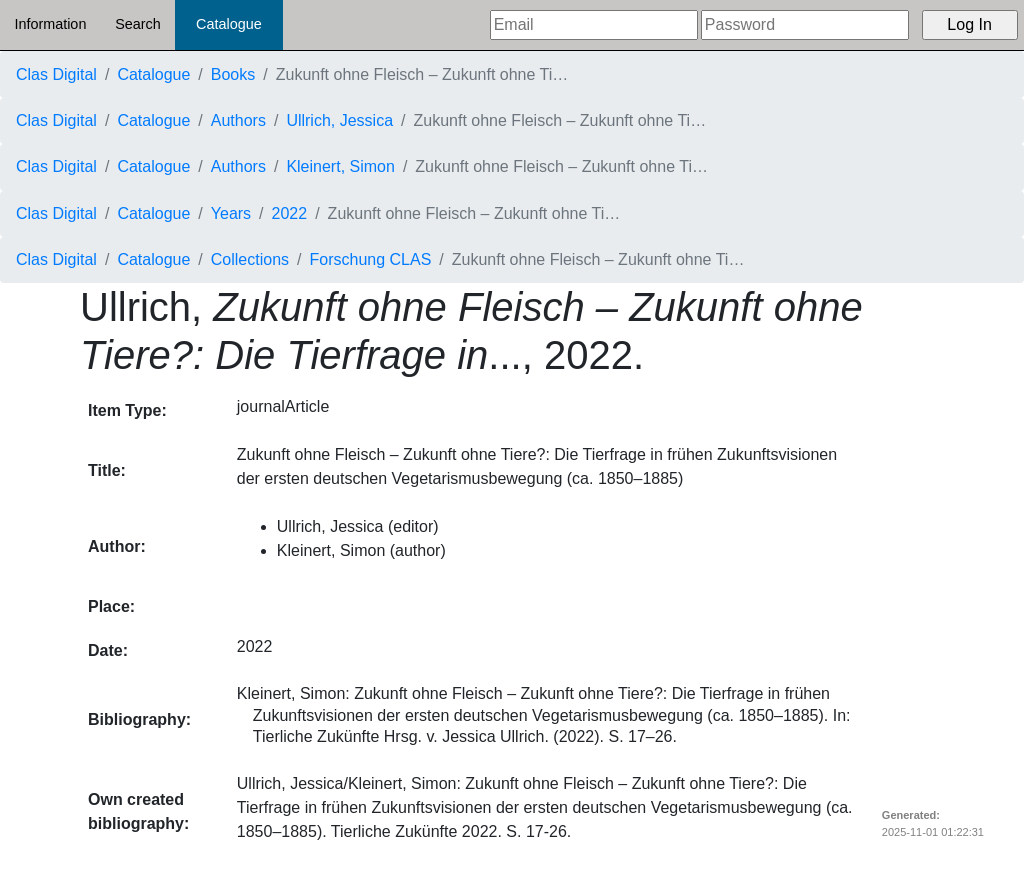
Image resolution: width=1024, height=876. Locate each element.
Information (50, 24)
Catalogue (229, 24)
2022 (290, 213)
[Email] (594, 25)
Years (231, 213)
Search (138, 24)
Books (233, 74)
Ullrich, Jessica (339, 120)
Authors (238, 120)
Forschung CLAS (371, 259)
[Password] (805, 25)
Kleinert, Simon (340, 166)
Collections (250, 259)
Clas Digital (56, 74)
